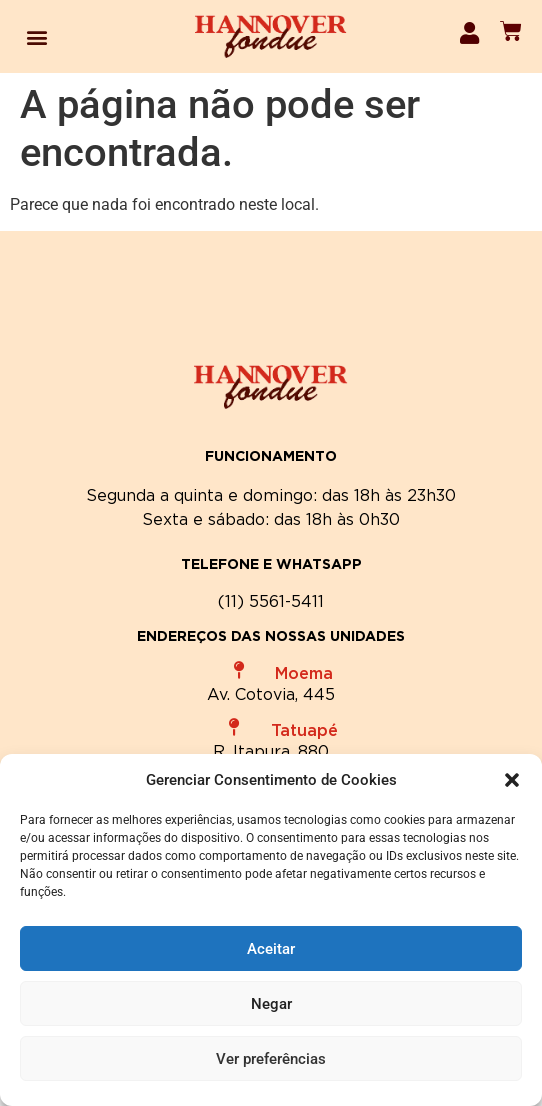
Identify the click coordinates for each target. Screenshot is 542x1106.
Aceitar (271, 949)
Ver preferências (271, 1059)
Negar (271, 1004)
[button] (512, 780)
